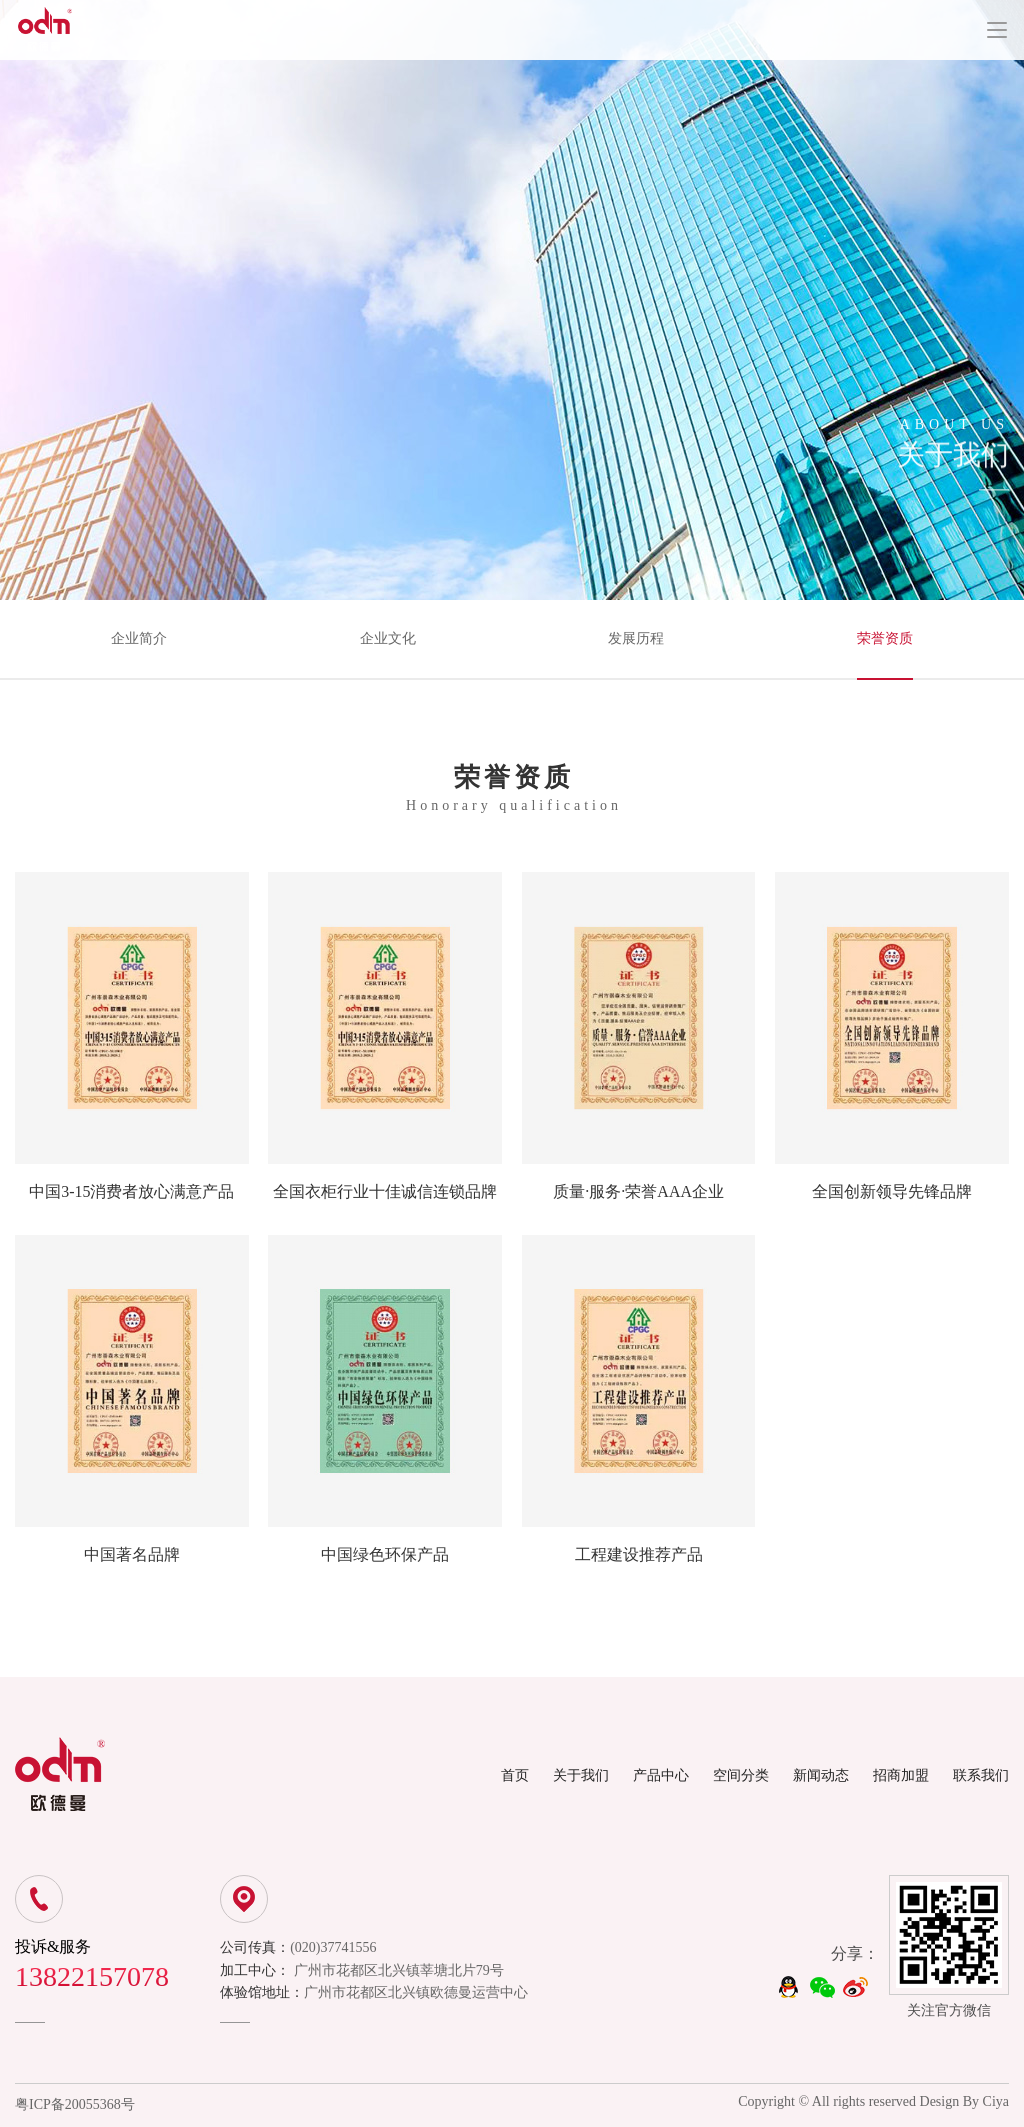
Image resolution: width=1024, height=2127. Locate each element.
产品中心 (661, 1775)
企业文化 (388, 638)
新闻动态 (821, 1775)
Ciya (996, 2101)
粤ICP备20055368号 (75, 2104)
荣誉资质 (885, 638)
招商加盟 (901, 1775)
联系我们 (981, 1775)
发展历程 (636, 638)
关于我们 (581, 1775)
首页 (515, 1775)
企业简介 (139, 638)
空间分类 (741, 1775)
